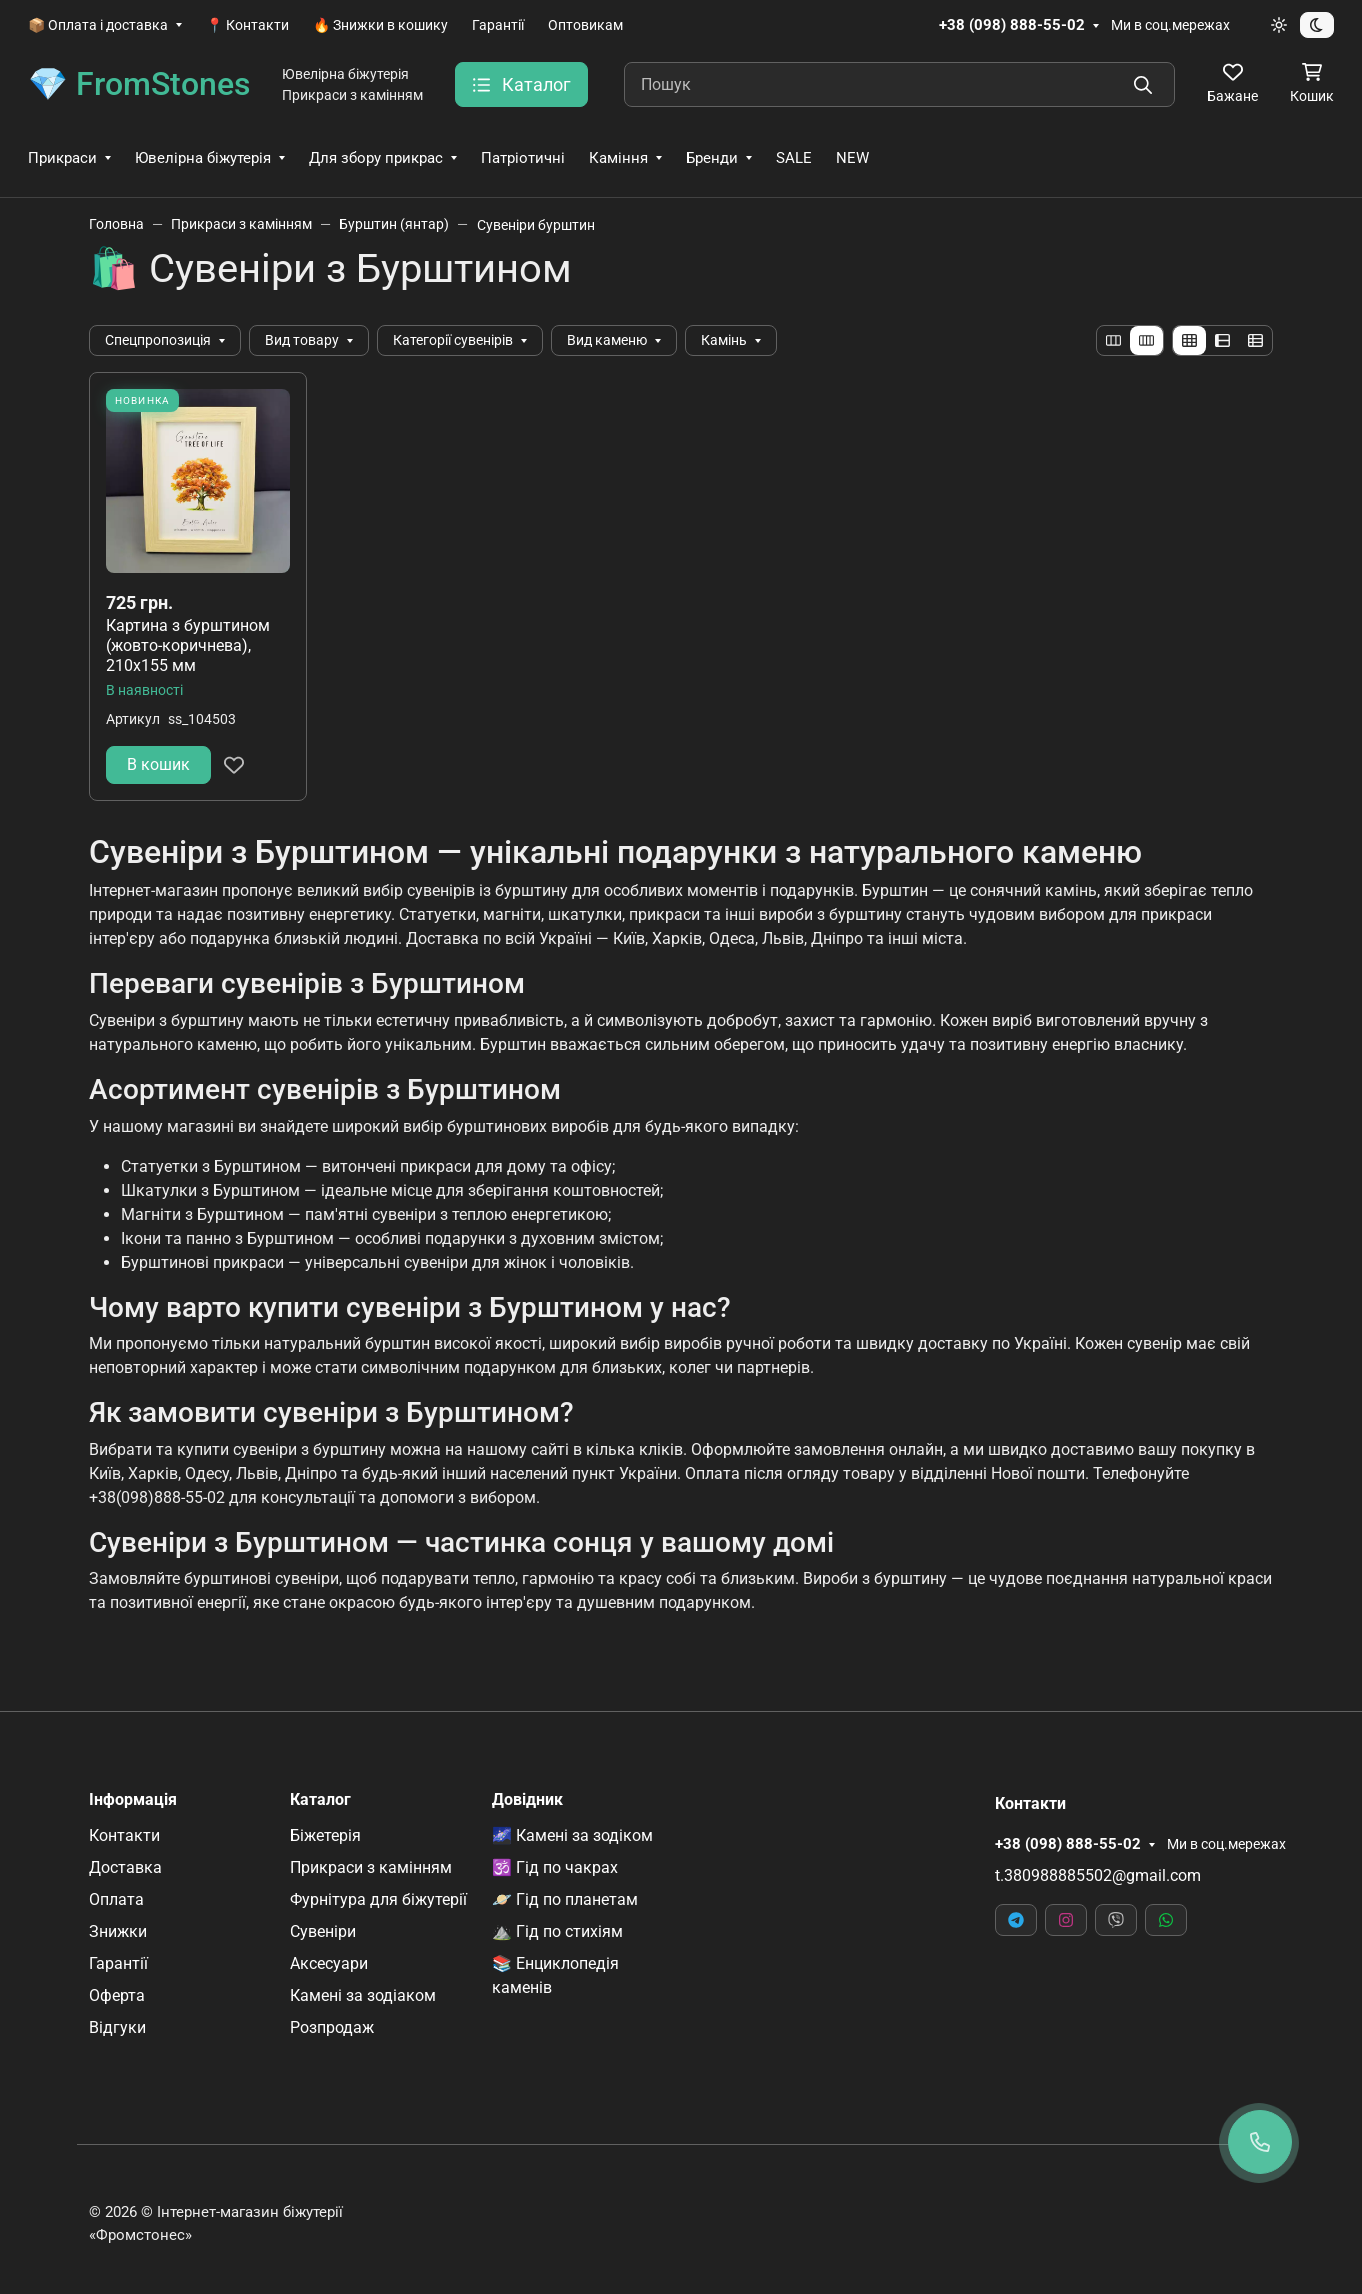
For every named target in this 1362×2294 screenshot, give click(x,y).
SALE (794, 158)
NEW (852, 158)
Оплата (116, 1899)
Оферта (117, 1995)
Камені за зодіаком (363, 1995)
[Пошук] (899, 84)
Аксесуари (329, 1963)
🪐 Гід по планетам (565, 1899)
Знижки (118, 1931)
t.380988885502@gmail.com (1098, 1875)
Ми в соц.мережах (1170, 25)
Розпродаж (332, 2027)
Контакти (124, 1835)
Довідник (527, 1800)
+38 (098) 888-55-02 (1012, 25)
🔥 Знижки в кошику (380, 25)
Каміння (618, 158)
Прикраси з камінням (371, 1867)
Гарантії (498, 25)
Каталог (320, 1800)
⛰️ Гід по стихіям (557, 1931)
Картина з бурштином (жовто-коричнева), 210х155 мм (188, 645)
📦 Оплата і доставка (98, 25)
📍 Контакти (247, 25)
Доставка (125, 1867)
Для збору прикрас (376, 158)
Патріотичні (523, 158)
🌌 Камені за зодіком (572, 1835)
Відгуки (117, 2027)
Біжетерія (325, 1835)
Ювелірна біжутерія (203, 158)
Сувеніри (323, 1931)
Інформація (133, 1800)
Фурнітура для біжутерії (378, 1899)
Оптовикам (585, 25)
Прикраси (62, 158)
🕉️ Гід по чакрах (555, 1867)
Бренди (712, 158)
